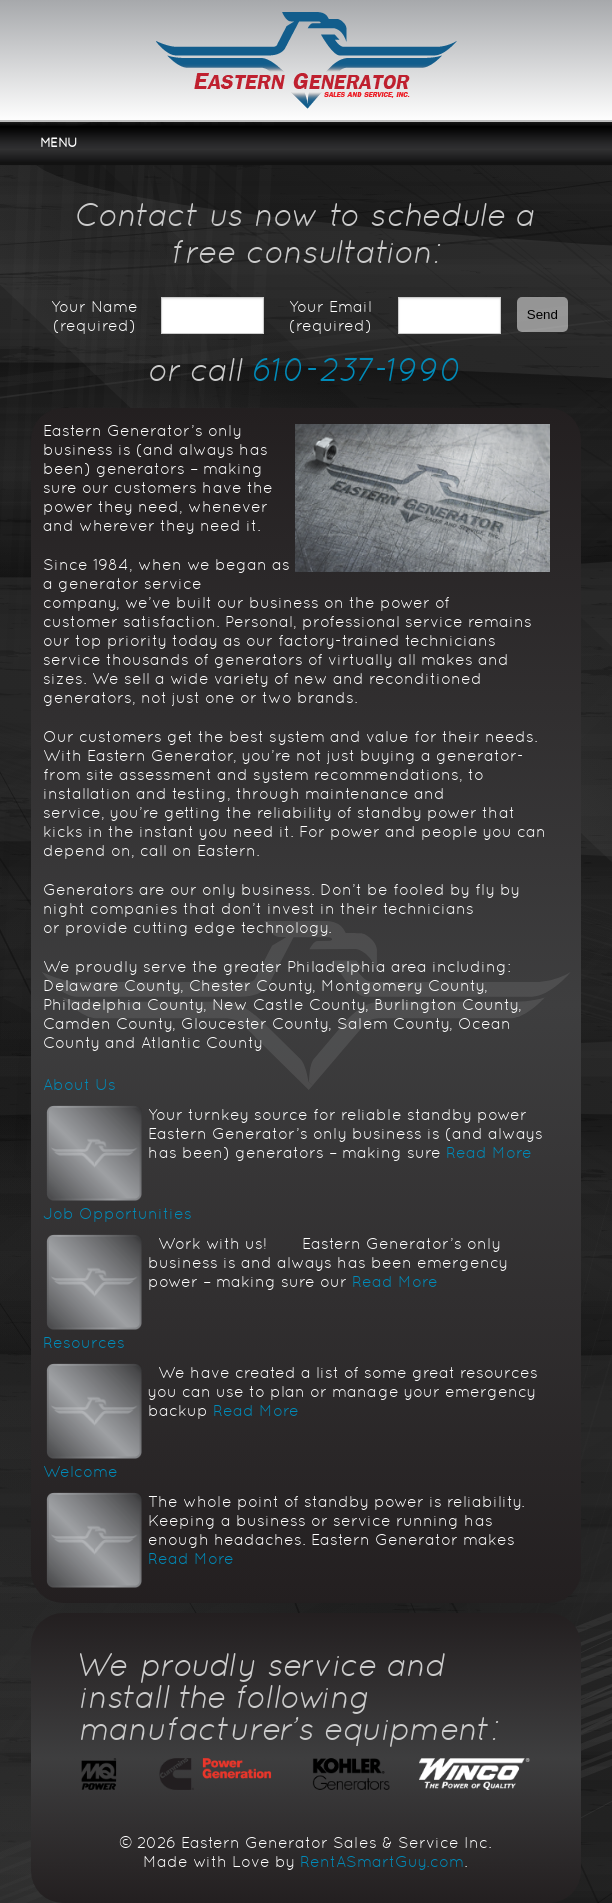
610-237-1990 (357, 369)
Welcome (80, 1471)
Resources (84, 1342)
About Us (79, 1084)
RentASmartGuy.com (382, 1861)
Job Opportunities (117, 1213)
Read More (489, 1152)
